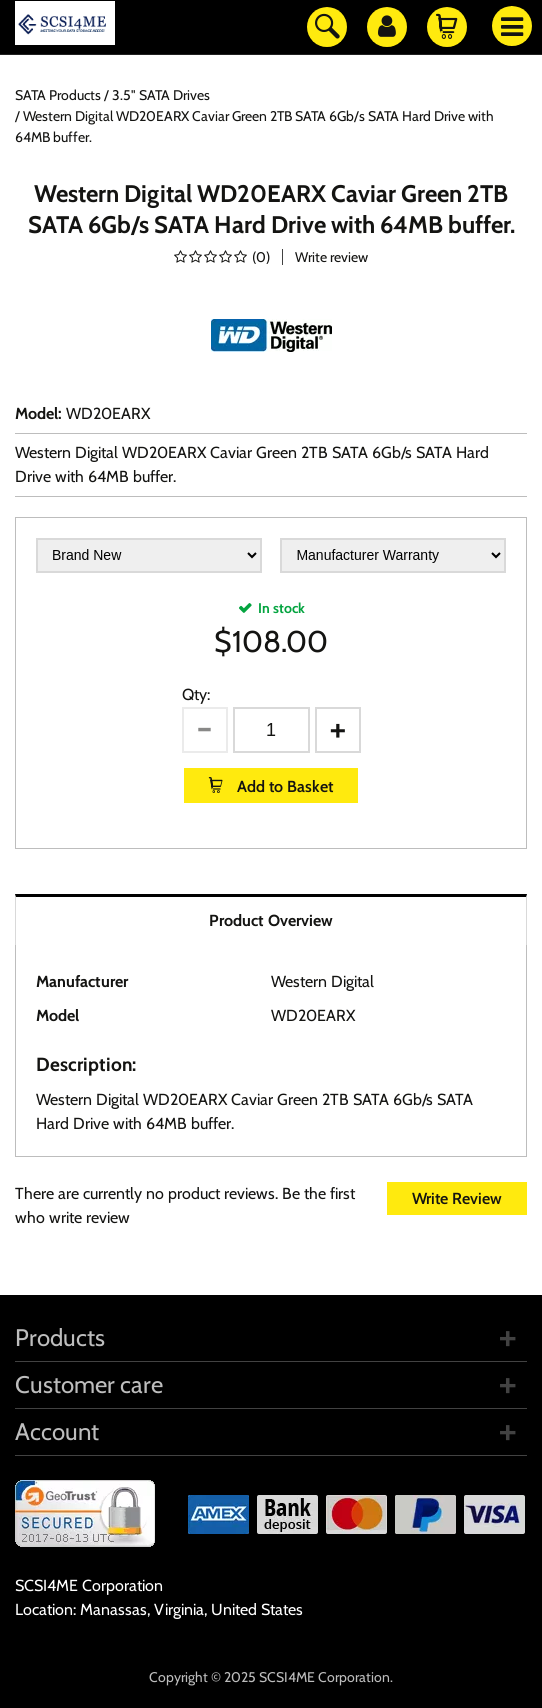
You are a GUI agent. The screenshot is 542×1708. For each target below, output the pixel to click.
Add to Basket (283, 786)
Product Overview (271, 920)
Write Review (457, 1198)
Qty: (196, 694)
